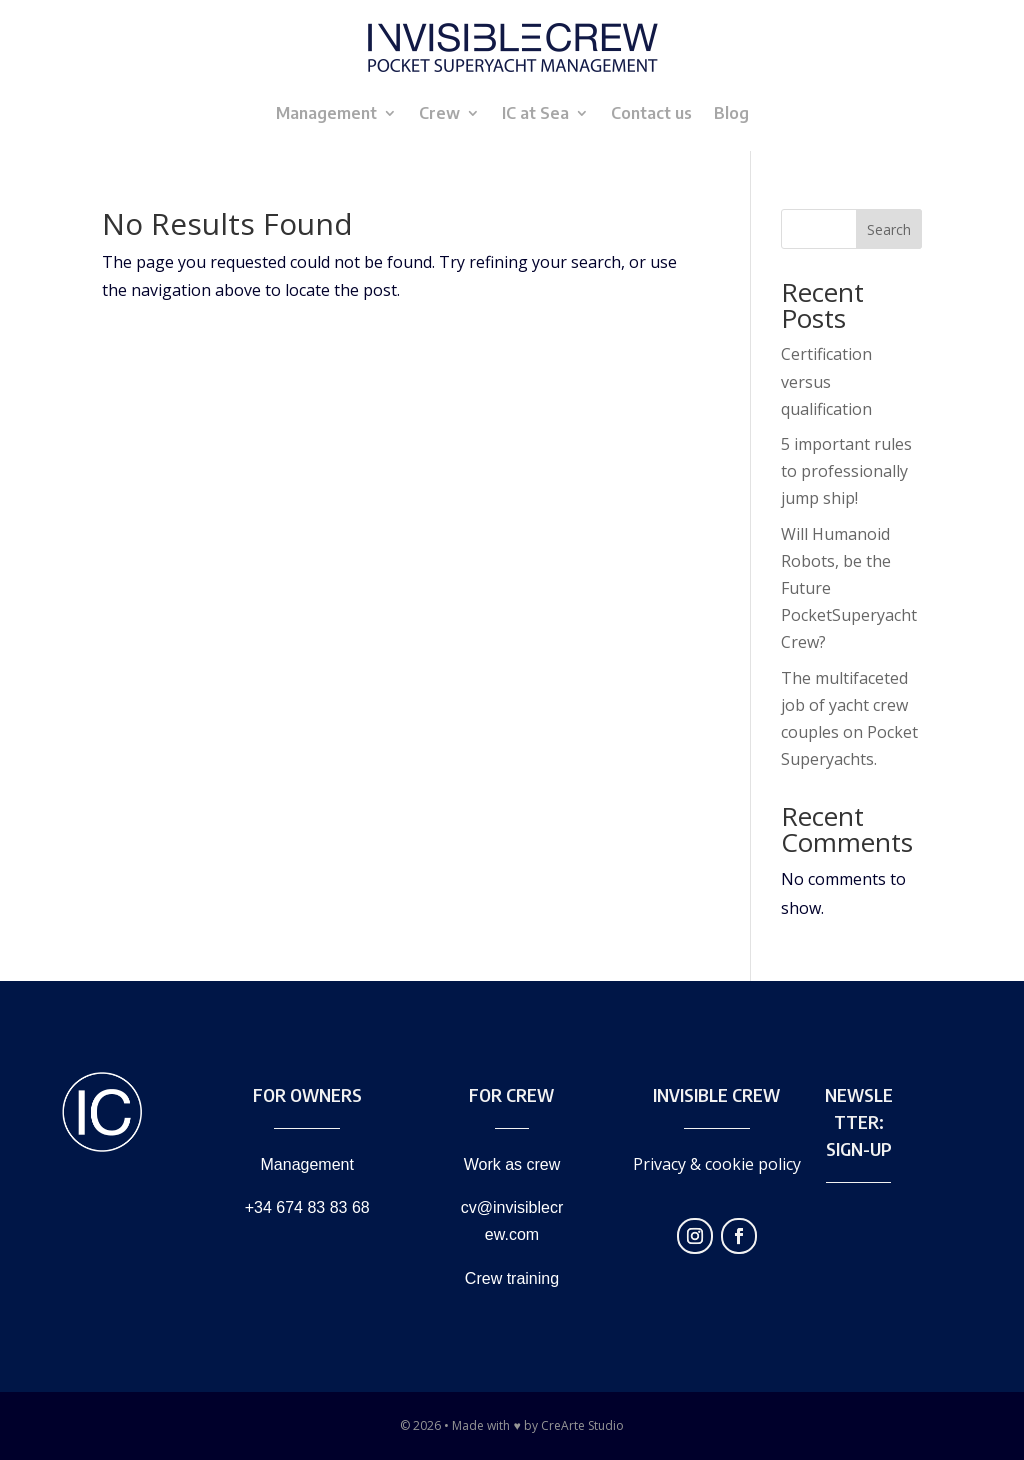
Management (326, 113)
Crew (439, 113)
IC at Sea (535, 113)
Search (889, 229)
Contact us (651, 113)
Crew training (512, 1278)
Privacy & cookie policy (717, 1164)
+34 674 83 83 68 (307, 1207)
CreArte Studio (582, 1425)
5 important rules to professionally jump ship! (846, 471)
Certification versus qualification (826, 381)
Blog (731, 113)
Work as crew (512, 1164)
